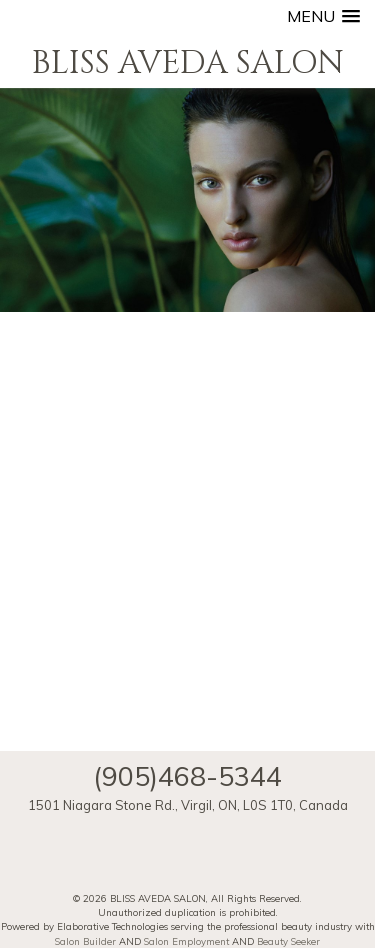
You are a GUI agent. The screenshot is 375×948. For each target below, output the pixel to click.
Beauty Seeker (288, 941)
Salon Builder (85, 941)
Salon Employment (186, 941)
